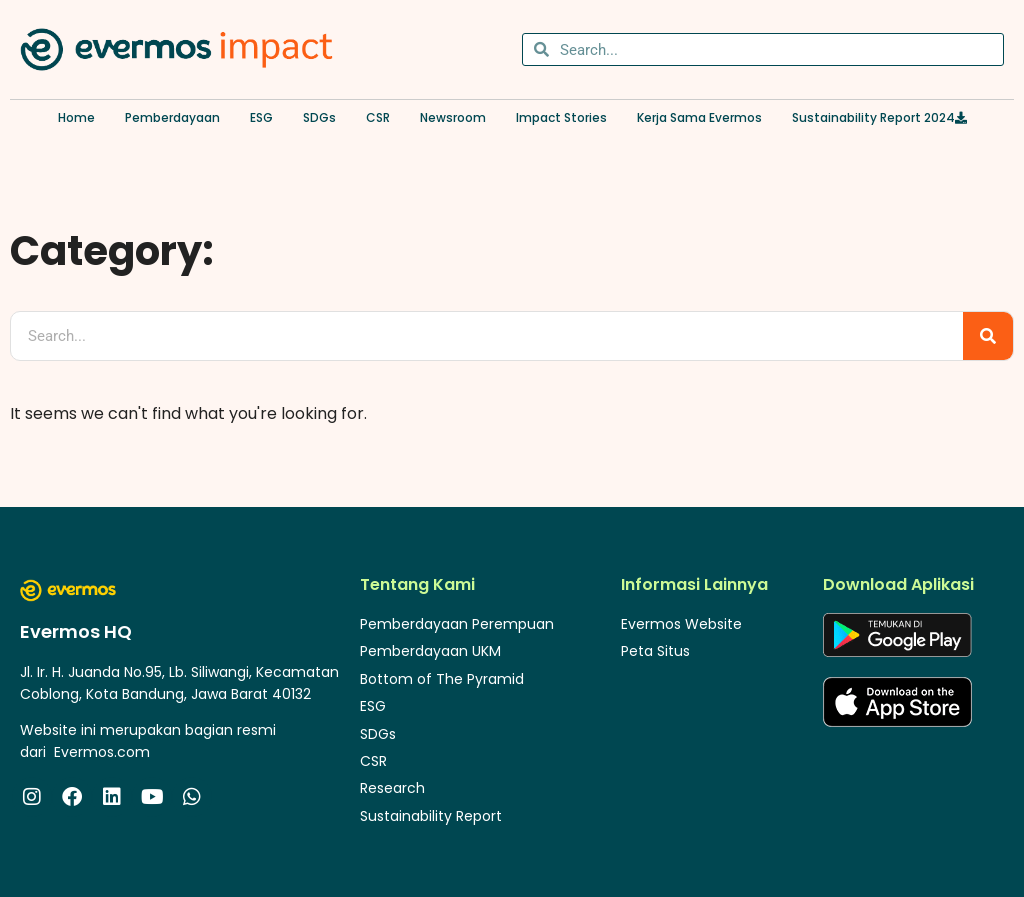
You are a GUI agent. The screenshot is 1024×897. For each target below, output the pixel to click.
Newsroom (453, 117)
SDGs (319, 117)
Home (76, 117)
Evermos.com (102, 752)
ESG (261, 117)
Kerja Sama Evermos (699, 117)
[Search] (988, 336)
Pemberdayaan (172, 117)
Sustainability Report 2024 (879, 117)
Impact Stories (561, 117)
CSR (378, 117)
